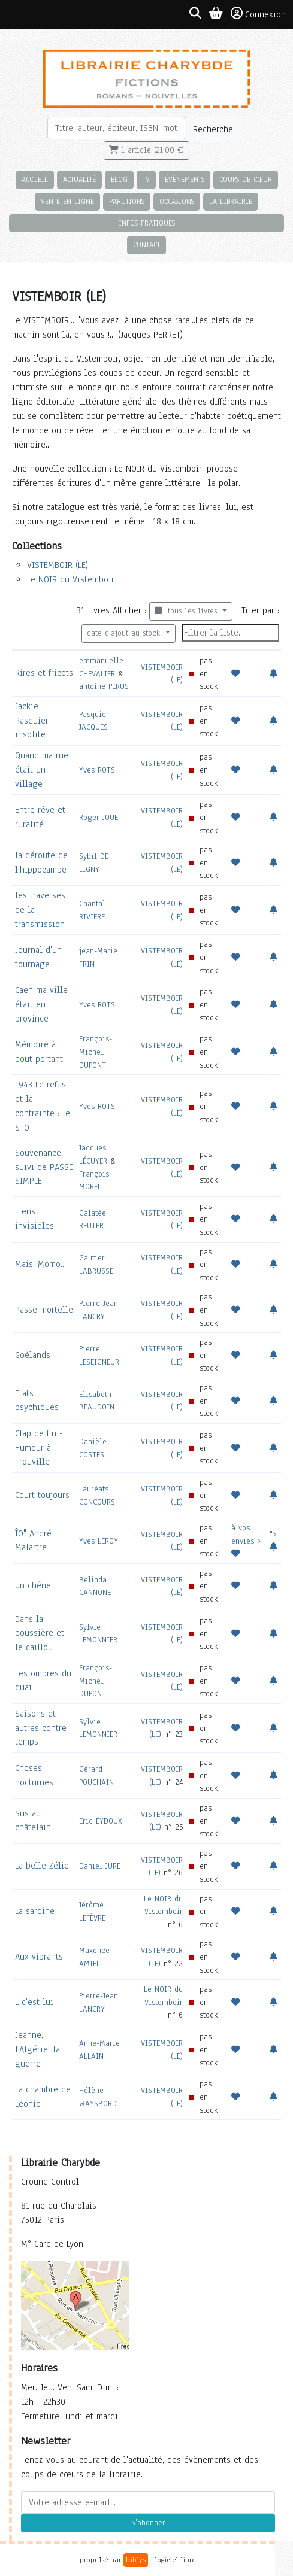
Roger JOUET (100, 817)
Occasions (176, 201)
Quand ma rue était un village (41, 769)
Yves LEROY (98, 1541)
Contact (146, 244)
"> (273, 1540)
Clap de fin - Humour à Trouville (39, 1447)
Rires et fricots (44, 673)
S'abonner (148, 2522)
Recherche (213, 129)
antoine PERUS (104, 686)
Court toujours (42, 1495)
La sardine (35, 1911)
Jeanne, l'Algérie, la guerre (37, 2049)
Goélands (32, 1355)
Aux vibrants (39, 1957)
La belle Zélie (42, 1866)
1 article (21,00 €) (146, 150)
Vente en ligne (67, 201)
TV (146, 179)
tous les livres (187, 611)
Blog (119, 179)
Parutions (126, 201)
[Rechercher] (116, 128)
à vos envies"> (246, 1540)
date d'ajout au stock (125, 633)
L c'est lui (34, 2002)
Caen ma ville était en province (41, 1004)
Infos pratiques (147, 223)
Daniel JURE (99, 1866)
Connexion (258, 13)
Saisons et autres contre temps (41, 1728)
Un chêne (33, 1585)
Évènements (184, 179)
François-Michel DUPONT (95, 1051)
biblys (136, 2560)
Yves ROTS (97, 770)
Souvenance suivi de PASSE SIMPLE (44, 1167)
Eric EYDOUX (100, 1821)
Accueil (35, 179)
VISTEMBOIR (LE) (57, 565)
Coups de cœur (245, 179)
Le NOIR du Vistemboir (70, 579)
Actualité (79, 179)
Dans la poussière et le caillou (39, 1633)
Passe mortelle (44, 1310)
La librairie (230, 201)
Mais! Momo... (40, 1264)
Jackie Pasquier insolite (32, 720)
